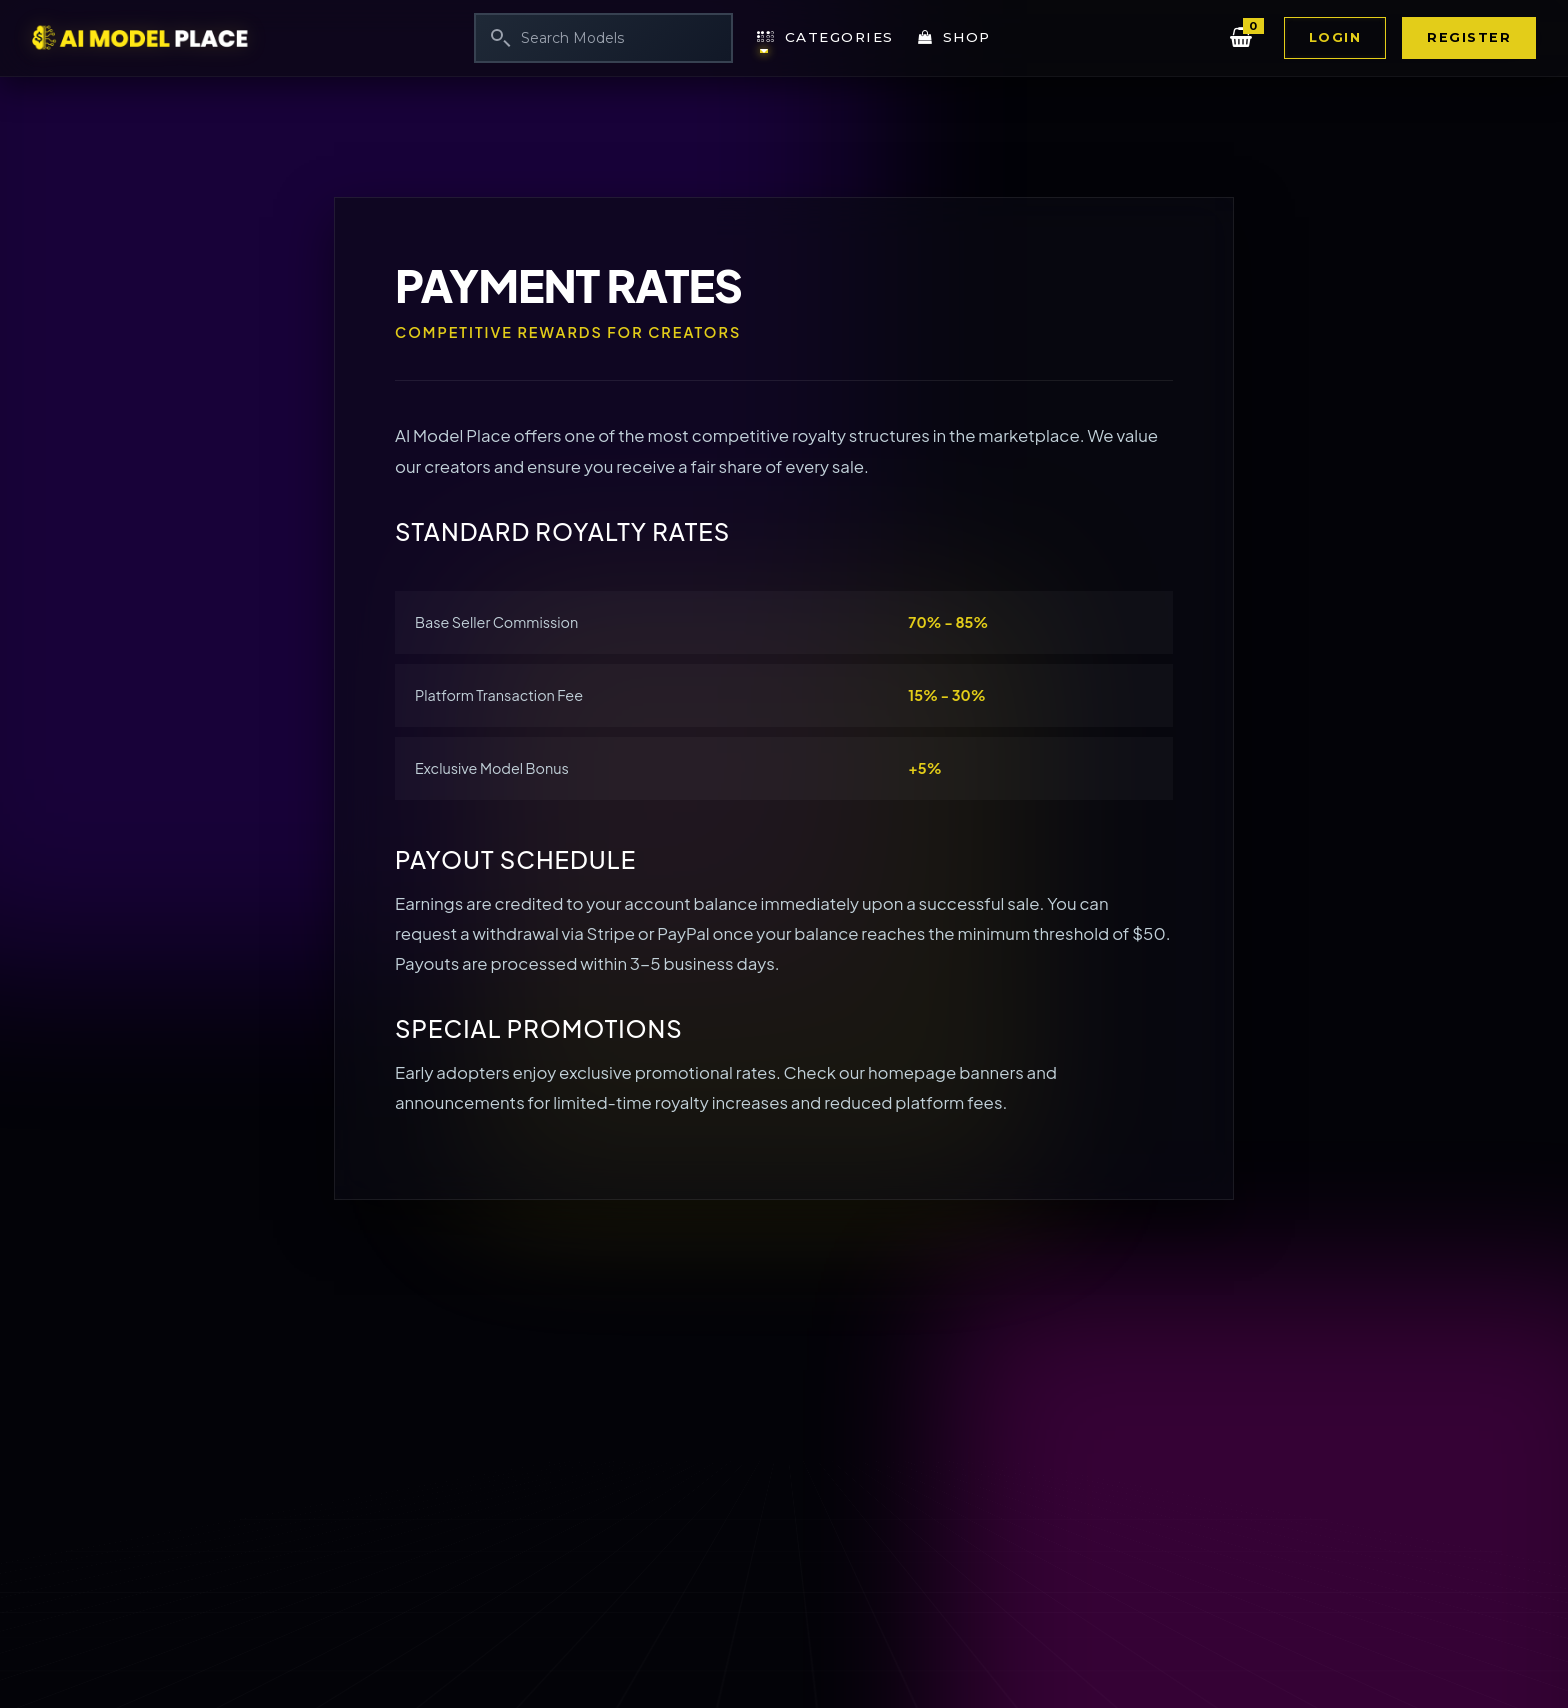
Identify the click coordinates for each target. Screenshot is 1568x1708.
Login (1335, 37)
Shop (954, 37)
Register (1469, 37)
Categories (825, 37)
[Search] (603, 38)
